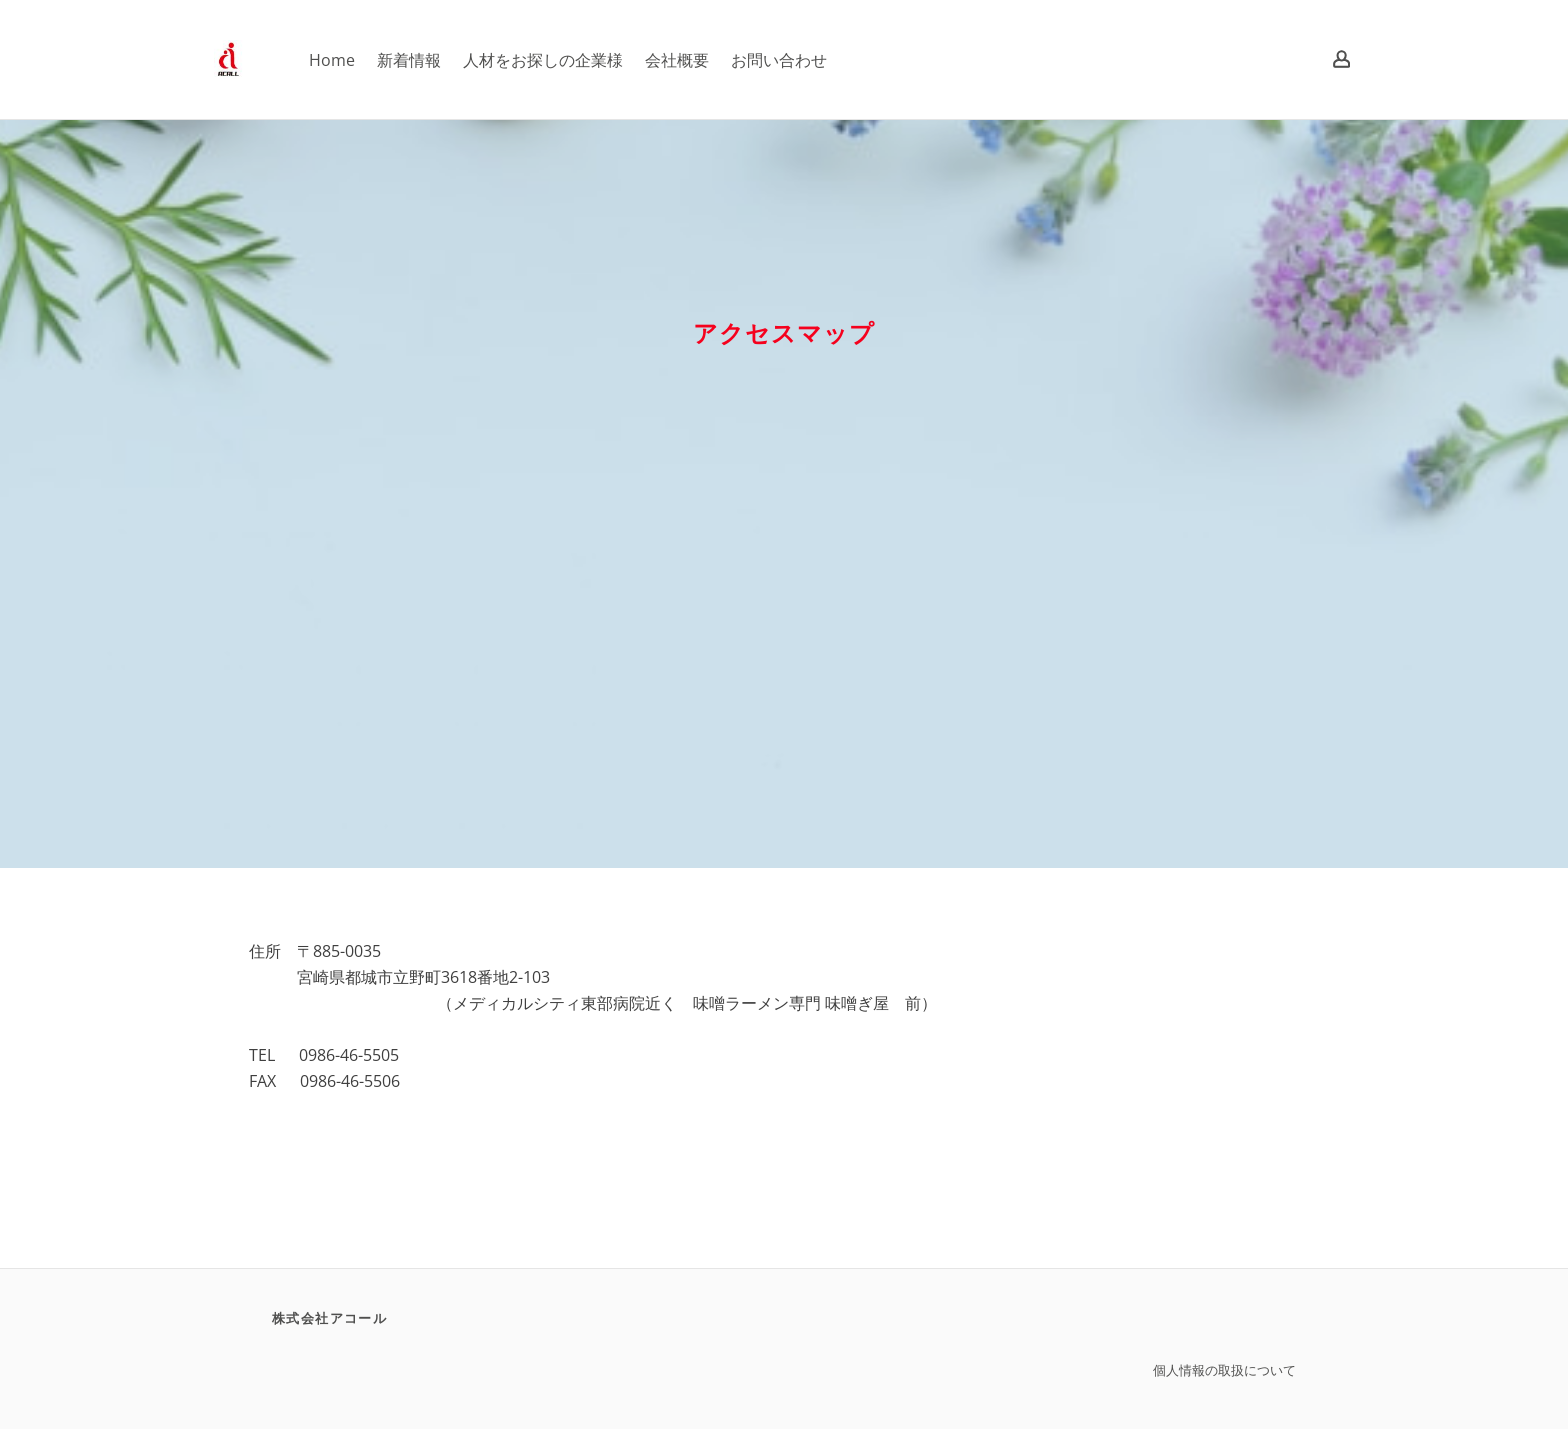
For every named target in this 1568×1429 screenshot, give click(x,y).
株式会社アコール (329, 1318)
